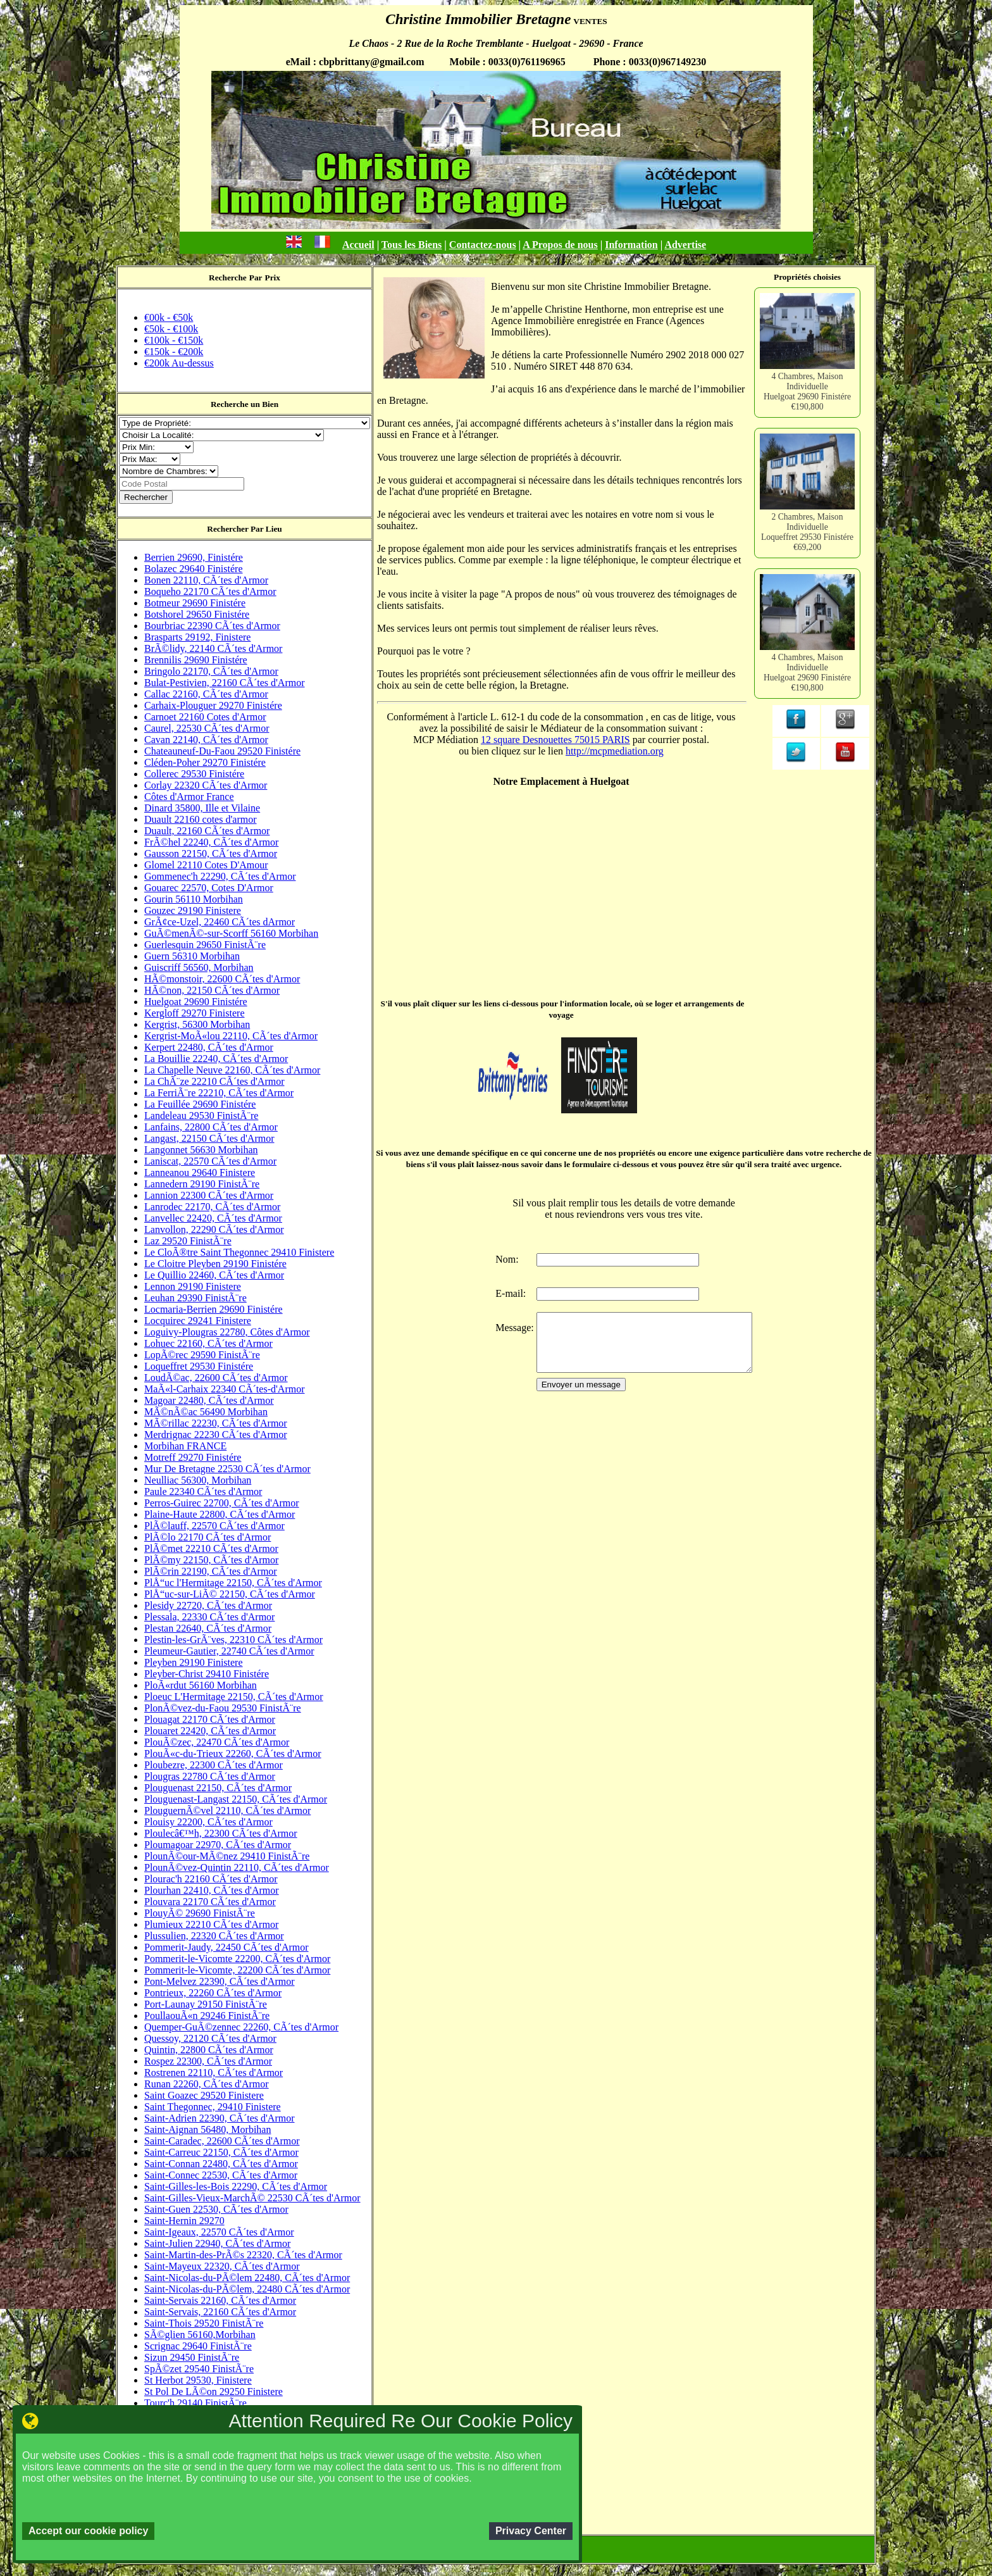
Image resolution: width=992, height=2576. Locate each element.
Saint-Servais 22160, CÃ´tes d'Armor (220, 2300)
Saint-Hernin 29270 (184, 2220)
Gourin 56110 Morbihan (193, 899)
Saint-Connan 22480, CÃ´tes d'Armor (221, 2163)
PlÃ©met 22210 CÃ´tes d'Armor (211, 1548)
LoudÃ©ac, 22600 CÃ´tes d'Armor (216, 1377)
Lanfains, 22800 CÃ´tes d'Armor (211, 1127)
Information (631, 244)
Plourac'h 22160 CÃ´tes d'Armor (211, 1878)
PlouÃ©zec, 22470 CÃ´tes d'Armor (216, 1742)
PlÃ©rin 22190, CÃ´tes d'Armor (210, 1571)
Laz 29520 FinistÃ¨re (188, 1240)
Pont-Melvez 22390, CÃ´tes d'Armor (219, 1981)
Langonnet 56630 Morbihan (201, 1149)
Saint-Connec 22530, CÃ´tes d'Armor (220, 2175)
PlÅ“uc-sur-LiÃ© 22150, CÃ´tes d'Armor (229, 1594)
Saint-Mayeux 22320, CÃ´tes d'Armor (222, 2266)
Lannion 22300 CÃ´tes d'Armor (208, 1195)
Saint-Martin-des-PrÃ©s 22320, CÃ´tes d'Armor (243, 2254)
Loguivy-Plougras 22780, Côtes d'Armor (227, 1332)
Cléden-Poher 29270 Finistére (205, 762)
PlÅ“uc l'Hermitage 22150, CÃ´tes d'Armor (233, 1582)
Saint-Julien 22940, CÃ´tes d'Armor (217, 2243)
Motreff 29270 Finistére (192, 1457)
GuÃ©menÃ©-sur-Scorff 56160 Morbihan (231, 933)
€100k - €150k (173, 340)
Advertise (685, 244)
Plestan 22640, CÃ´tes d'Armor (207, 1628)
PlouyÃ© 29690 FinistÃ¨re (199, 1913)
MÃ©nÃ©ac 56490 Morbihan (206, 1411)
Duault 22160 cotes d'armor (200, 819)
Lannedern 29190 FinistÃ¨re (201, 1184)
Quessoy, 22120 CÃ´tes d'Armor (210, 2038)
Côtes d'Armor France (189, 796)
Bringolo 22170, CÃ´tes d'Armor (211, 671)
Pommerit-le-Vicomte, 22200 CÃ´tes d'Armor (237, 1970)
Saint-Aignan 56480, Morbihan (207, 2129)
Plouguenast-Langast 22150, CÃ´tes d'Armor (235, 1799)
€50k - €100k (171, 328)
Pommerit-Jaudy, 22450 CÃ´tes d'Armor (226, 1947)
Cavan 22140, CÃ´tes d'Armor (206, 739)
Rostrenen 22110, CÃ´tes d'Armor (213, 2072)
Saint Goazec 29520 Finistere (204, 2095)
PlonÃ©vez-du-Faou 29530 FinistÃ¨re (222, 1708)
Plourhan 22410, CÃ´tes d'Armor (211, 1890)
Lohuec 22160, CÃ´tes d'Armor (208, 1343)
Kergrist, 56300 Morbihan (197, 1024)
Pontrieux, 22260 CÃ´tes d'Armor (213, 1992)
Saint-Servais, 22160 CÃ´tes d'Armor (220, 2311)
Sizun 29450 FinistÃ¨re (191, 2357)
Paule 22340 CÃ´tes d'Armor (203, 1491)
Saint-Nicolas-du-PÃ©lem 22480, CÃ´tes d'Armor (247, 2277)
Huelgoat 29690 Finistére (195, 1001)
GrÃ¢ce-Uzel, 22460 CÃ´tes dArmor (219, 921)
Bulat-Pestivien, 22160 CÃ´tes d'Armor (224, 682)
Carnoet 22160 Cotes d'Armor (205, 716)
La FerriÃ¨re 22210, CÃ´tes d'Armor (219, 1092)
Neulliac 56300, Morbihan (197, 1480)
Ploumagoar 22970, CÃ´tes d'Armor (217, 1844)
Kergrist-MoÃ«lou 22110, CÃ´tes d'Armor (231, 1035)
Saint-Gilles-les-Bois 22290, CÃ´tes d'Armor (235, 2186)
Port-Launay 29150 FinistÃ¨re (205, 2004)
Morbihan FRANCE (185, 1446)
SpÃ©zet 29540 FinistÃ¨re (199, 2368)
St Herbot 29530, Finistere (198, 2380)
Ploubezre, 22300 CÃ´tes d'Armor (213, 1765)
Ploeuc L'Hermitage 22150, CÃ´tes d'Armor (233, 1696)
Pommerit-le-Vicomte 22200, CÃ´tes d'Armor (237, 1958)
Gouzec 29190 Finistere (192, 910)
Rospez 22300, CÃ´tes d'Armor (208, 2061)
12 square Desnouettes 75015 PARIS (555, 739)
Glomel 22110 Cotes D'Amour (206, 865)
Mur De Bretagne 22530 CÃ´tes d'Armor (227, 1468)
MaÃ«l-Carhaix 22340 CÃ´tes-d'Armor (224, 1389)
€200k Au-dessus (179, 363)
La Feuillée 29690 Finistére (200, 1104)
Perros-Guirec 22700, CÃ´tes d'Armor (221, 1502)
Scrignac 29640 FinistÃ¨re (198, 2346)
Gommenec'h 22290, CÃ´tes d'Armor (220, 876)
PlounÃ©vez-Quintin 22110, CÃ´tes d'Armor (236, 1867)
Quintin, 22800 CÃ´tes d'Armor (208, 2049)
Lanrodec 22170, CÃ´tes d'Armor (212, 1206)
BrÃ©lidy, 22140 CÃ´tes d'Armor (213, 648)
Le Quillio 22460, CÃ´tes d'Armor (214, 1275)
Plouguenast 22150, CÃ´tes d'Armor (218, 1787)
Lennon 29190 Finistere (192, 1286)
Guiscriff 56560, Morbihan (199, 967)
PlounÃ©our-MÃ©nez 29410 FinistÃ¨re (226, 1856)
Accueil (358, 244)
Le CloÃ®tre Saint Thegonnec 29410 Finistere (239, 1252)
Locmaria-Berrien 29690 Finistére (213, 1309)
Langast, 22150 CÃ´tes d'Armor (209, 1138)
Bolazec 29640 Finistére (193, 568)
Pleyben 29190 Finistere (193, 1662)
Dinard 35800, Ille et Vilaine (202, 808)
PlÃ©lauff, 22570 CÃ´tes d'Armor (214, 1525)
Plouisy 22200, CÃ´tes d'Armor (208, 1821)
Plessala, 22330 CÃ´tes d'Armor (209, 1616)
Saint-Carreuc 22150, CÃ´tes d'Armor (221, 2152)
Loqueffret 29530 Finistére (198, 1366)
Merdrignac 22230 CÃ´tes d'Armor (215, 1434)
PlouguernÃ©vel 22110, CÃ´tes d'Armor (227, 1810)
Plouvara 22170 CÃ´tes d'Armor (210, 1901)
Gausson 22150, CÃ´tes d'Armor (210, 853)
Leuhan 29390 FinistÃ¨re (195, 1297)
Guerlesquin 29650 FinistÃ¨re (205, 944)
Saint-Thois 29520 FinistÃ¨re (203, 2323)
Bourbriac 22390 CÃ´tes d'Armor (212, 625)
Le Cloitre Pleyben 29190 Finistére (215, 1263)
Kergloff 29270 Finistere (194, 1013)
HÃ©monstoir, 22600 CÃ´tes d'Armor (222, 978)
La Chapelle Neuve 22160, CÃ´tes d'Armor (232, 1070)
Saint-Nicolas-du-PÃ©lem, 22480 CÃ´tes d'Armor (247, 2289)
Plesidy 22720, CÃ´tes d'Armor (208, 1605)
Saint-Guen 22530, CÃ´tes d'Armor (216, 2209)
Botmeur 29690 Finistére (194, 602)
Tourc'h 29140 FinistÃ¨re (195, 2403)
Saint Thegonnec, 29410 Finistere (212, 2106)
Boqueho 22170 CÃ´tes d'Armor (210, 591)
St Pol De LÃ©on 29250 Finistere (213, 2391)
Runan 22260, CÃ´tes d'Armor (206, 2084)
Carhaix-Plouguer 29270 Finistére (213, 705)
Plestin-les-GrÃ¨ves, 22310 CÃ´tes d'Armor (233, 1639)
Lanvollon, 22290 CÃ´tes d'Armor (214, 1229)
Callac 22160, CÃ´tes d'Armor (206, 694)
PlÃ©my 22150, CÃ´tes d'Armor (211, 1559)
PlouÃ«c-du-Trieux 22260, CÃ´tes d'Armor (232, 1753)
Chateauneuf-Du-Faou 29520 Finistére (222, 751)
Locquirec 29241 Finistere (197, 1320)
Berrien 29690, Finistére (193, 557)
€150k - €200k (173, 351)
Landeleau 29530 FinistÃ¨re (201, 1115)
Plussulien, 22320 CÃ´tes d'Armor (214, 1935)
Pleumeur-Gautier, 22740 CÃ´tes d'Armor (229, 1651)
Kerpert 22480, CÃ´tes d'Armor (208, 1047)
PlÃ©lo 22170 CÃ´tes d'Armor (207, 1537)
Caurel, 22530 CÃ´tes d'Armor (207, 728)
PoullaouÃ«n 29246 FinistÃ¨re (207, 2015)
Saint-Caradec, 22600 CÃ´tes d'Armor (222, 2140)
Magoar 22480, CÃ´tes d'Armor (209, 1400)
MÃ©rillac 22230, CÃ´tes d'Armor (215, 1423)
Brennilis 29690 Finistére (195, 659)
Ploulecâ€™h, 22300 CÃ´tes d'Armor (220, 1833)
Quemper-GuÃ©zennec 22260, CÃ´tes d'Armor (241, 2027)
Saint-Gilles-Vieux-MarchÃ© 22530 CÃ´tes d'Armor (252, 2197)
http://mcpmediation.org (615, 751)
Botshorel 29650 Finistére (196, 614)
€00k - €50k (168, 317)
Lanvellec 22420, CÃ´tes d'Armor (213, 1218)
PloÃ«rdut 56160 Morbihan (200, 1685)
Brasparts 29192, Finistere (197, 637)
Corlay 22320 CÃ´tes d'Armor (205, 785)
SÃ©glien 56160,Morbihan (200, 2334)
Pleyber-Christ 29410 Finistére (206, 1673)
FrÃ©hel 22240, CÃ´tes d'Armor (211, 842)
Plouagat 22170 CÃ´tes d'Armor (209, 1719)
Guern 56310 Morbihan (192, 956)
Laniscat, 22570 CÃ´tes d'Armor (210, 1161)
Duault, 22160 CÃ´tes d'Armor (207, 830)
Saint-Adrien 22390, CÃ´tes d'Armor (219, 2118)
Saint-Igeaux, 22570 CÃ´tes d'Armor (219, 2232)
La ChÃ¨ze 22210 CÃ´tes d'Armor (214, 1081)
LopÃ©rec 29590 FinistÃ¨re (202, 1354)
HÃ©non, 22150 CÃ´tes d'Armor (212, 990)
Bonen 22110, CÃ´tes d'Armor (206, 580)
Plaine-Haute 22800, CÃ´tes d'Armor (219, 1514)
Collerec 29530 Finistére (194, 773)
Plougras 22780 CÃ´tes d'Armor (209, 1776)
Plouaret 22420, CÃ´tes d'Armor (210, 1730)
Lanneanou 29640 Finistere (199, 1172)
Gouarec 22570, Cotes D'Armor (208, 887)
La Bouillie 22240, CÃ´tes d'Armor (216, 1058)
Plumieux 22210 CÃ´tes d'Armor (211, 1924)
